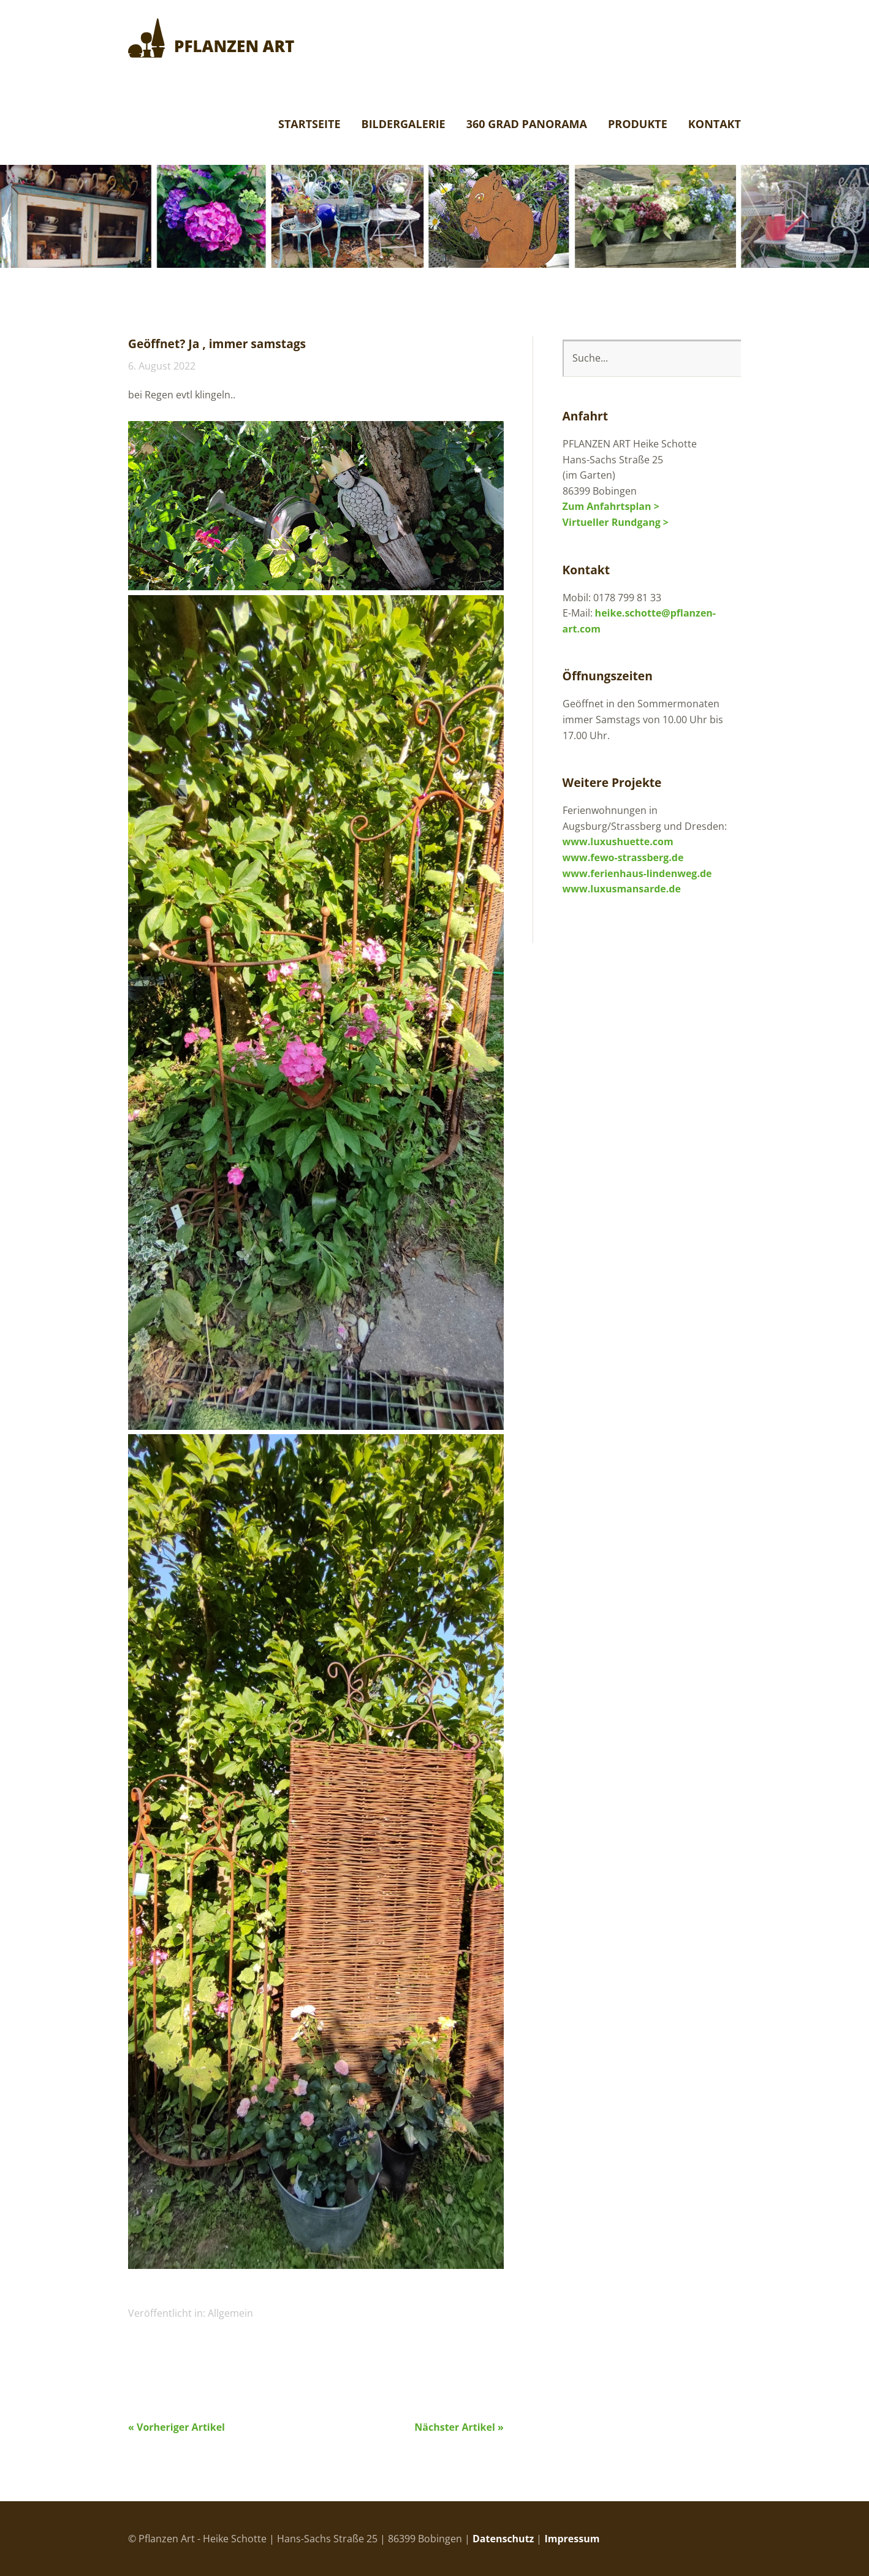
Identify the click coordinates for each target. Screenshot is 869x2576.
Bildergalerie (404, 124)
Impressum (571, 2538)
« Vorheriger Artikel (176, 2427)
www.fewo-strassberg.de (623, 857)
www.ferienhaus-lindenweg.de (637, 873)
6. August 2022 (161, 366)
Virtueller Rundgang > (616, 522)
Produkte (637, 124)
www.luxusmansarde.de (622, 888)
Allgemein (230, 2313)
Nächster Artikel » (459, 2427)
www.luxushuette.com (618, 841)
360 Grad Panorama (526, 124)
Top (728, 2538)
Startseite (309, 124)
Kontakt (714, 124)
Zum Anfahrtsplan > (611, 506)
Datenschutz (503, 2538)
